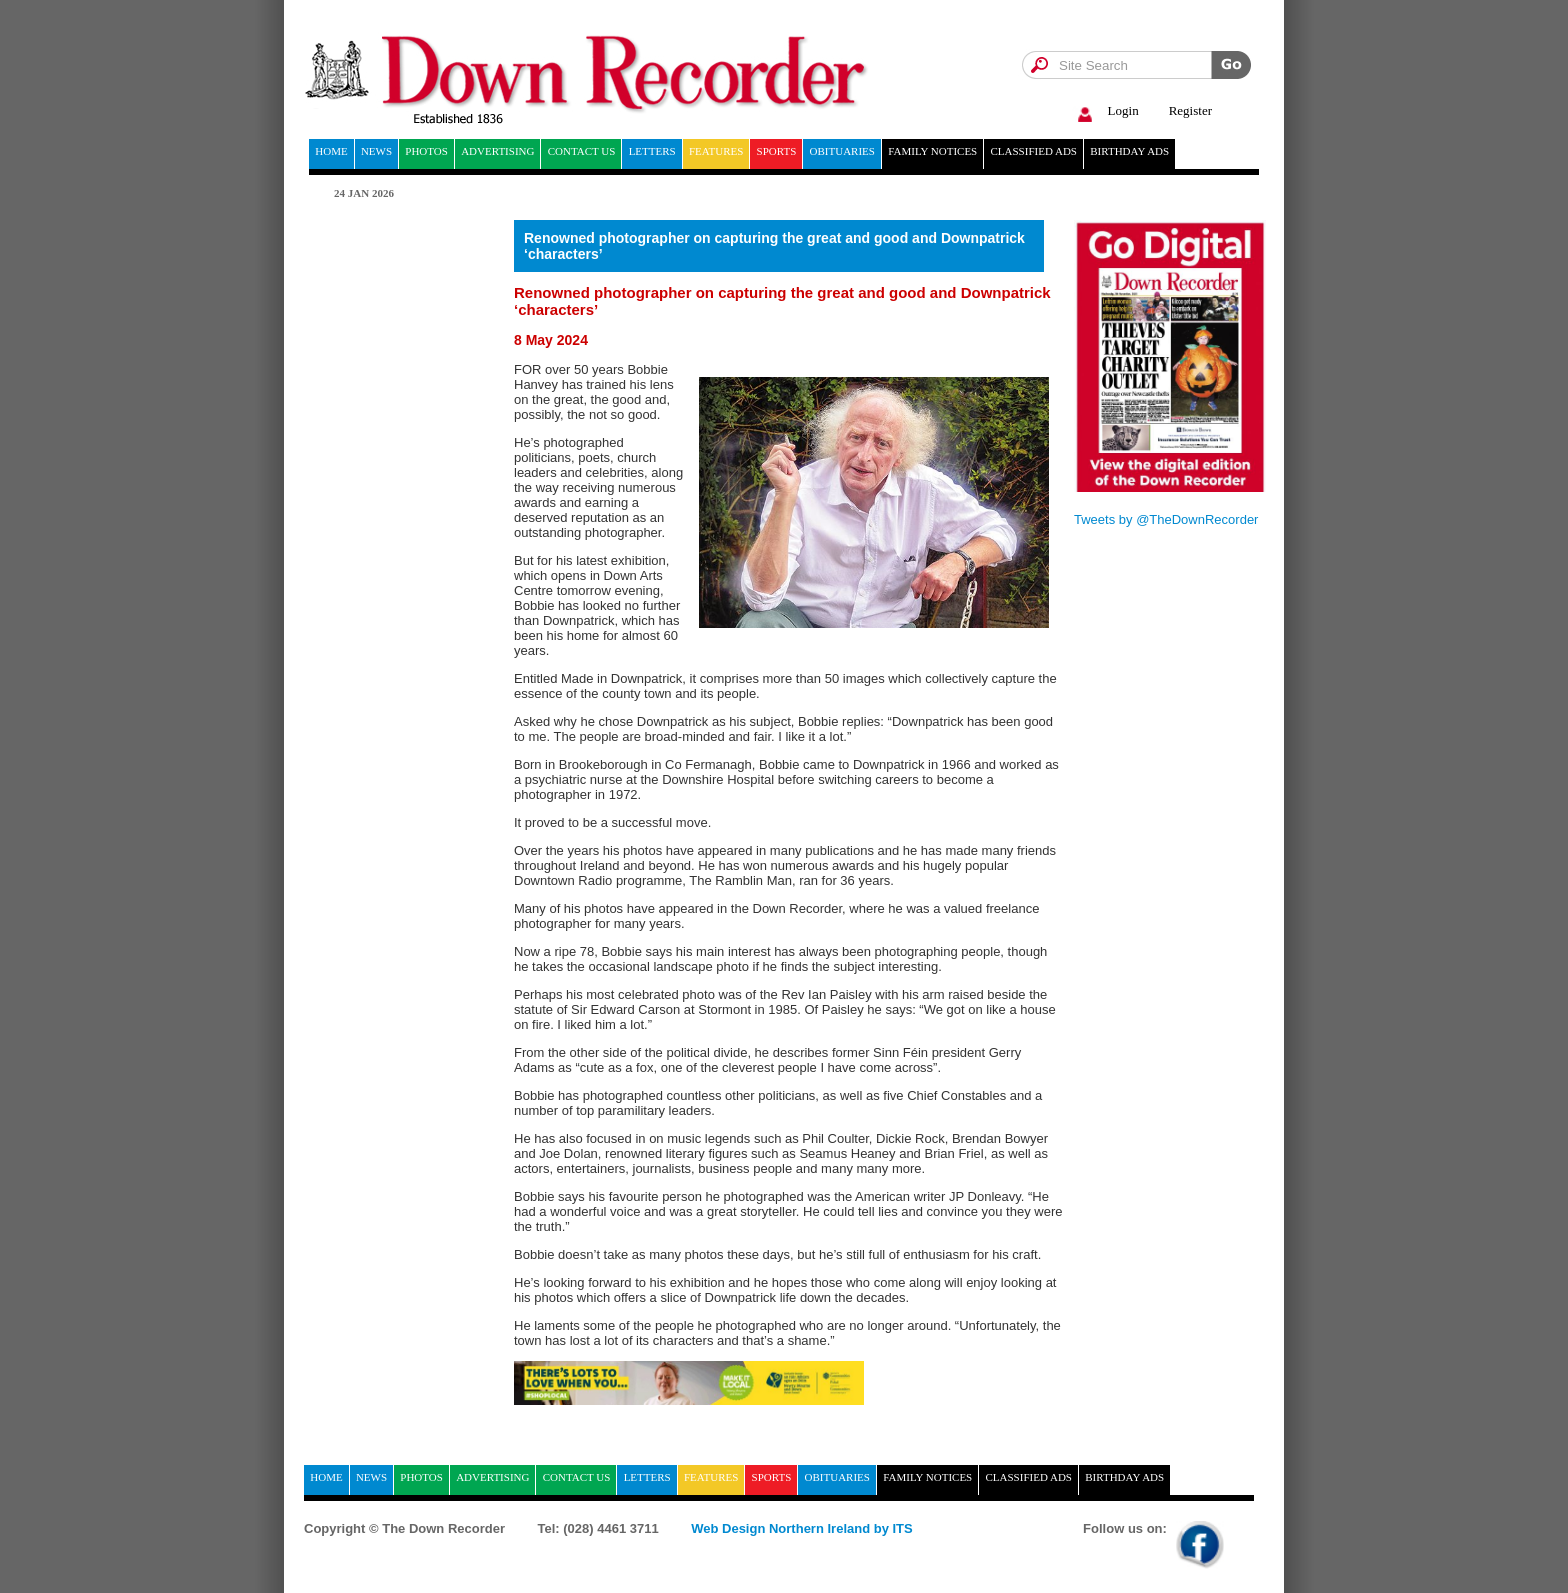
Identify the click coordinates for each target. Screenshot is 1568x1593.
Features (716, 151)
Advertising (497, 151)
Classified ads (1033, 151)
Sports (777, 151)
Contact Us (582, 151)
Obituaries (842, 151)
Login (1105, 111)
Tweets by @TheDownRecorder (1166, 519)
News (376, 151)
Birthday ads (1129, 151)
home (331, 151)
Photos (426, 151)
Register (1190, 110)
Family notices (932, 151)
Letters (652, 151)
